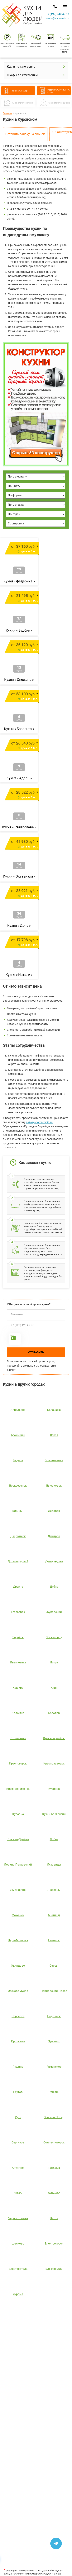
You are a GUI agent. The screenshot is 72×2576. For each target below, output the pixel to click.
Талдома (54, 2167)
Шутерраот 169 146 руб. (50, 2337)
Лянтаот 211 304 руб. (14, 2337)
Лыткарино (18, 1890)
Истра (54, 1662)
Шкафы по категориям (22, 75)
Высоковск (54, 1485)
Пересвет (18, 2016)
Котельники (18, 1738)
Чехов (54, 2218)
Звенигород (54, 1637)
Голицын (18, 1511)
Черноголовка (18, 2218)
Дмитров (54, 1536)
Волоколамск (54, 1460)
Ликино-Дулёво (18, 1839)
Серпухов (18, 2142)
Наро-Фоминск (18, 1940)
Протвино (18, 2041)
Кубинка (54, 1789)
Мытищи (54, 1915)
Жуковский (54, 1612)
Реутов (18, 2092)
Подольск (54, 2016)
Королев (54, 1713)
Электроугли (54, 2269)
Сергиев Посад (54, 2117)
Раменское (53, 2066)
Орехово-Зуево (18, 1991)
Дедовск (54, 1511)
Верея (54, 1435)
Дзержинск (18, 1536)
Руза (18, 2117)
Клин (54, 1687)
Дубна (54, 1586)
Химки (18, 2193)
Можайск (18, 1915)
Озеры (54, 1965)
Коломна (18, 1713)
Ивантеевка (18, 1662)
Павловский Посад (54, 1991)
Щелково (18, 2243)
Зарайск (18, 1637)
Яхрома (18, 2294)
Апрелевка (18, 1410)
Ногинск (54, 1940)
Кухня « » (19, 581)
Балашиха (54, 1410)
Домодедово (54, 1561)
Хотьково (53, 2193)
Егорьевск (18, 1612)
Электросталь (17, 2269)
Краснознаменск (18, 1789)
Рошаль (54, 2092)
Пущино (17, 2066)
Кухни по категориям (21, 66)
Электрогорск (54, 2243)
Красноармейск (54, 1738)
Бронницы (18, 1435)
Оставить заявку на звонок (25, 134)
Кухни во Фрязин (54, 1814)
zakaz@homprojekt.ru (57, 18)
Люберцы (53, 1890)
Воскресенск (18, 1485)
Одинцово (18, 1965)
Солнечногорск (54, 2142)
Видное (18, 1460)
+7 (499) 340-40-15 (57, 14)
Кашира (18, 1687)
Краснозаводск (54, 1763)
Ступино (18, 2167)
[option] (18, 2327)
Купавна (18, 1814)
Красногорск (18, 1763)
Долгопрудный (18, 1561)
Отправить (36, 1352)
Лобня (54, 1839)
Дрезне (18, 1586)
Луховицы (54, 1864)
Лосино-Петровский (18, 1864)
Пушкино (54, 2041)
